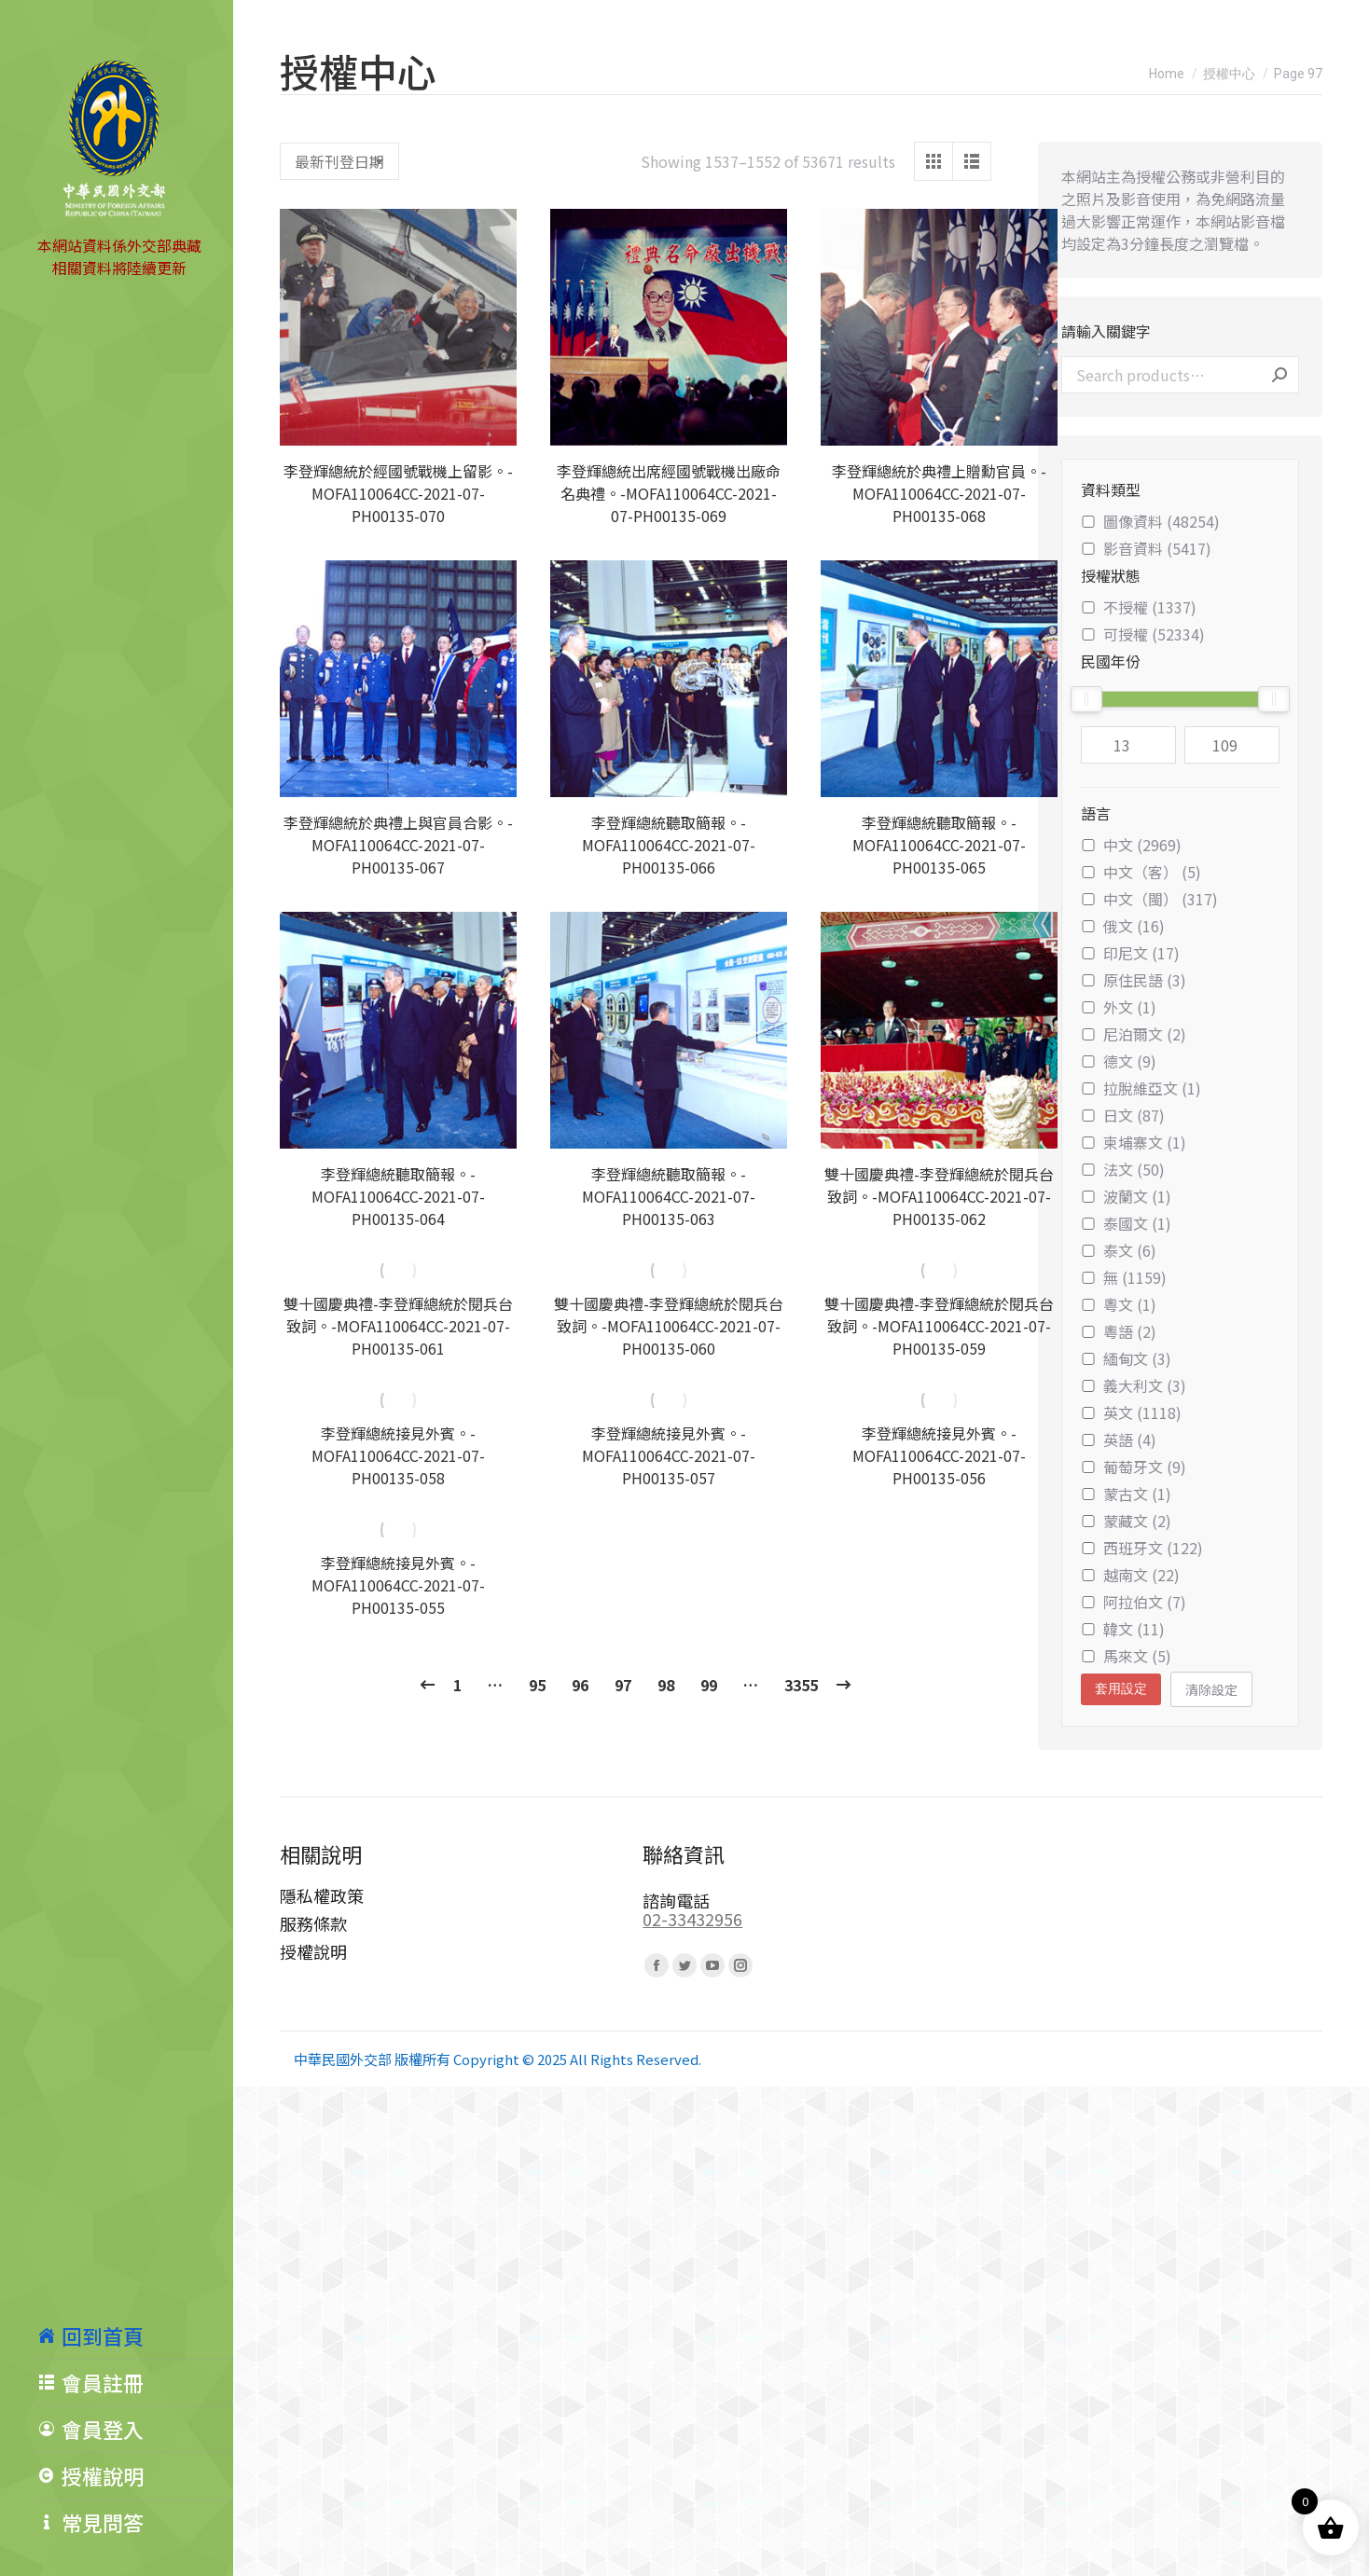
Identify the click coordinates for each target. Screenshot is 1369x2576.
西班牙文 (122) (1142, 1547)
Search (1279, 374)
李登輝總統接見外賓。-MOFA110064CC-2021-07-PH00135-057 (668, 1455)
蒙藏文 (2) (1126, 1520)
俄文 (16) (1123, 926)
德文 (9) (1118, 1061)
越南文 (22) (1130, 1575)
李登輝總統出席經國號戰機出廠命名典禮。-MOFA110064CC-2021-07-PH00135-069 (669, 493)
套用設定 (1121, 1688)
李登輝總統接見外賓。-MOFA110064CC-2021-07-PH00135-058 (398, 1455)
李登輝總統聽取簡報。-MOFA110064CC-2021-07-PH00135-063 (668, 1196)
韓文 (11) (1123, 1629)
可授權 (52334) (1143, 634)
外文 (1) (1118, 1007)
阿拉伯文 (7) (1133, 1602)
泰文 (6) (1118, 1250)
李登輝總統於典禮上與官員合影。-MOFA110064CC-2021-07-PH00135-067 (398, 844)
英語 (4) (1118, 1439)
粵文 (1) (1118, 1304)
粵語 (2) (1118, 1331)
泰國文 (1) (1126, 1223)
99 (708, 1685)
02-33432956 (692, 1919)
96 (580, 1685)
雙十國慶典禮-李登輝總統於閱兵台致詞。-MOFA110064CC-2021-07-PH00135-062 (939, 1196)
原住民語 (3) (1133, 980)
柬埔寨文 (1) (1133, 1142)
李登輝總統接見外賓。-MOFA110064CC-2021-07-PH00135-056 (939, 1455)
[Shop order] (339, 161)
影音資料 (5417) (1146, 548)
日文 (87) (1123, 1115)
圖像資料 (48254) (1150, 521)
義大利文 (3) (1133, 1385)
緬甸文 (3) (1126, 1358)
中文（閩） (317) (1149, 899)
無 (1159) (1124, 1277)
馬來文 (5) (1126, 1656)
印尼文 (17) (1130, 953)
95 (537, 1685)
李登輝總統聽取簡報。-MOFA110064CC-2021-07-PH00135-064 (398, 1196)
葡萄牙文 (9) (1133, 1466)
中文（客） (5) (1141, 872)
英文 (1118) (1131, 1412)
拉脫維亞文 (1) (1141, 1088)
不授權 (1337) (1138, 607)
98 (665, 1685)
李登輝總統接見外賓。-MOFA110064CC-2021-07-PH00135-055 (398, 1585)
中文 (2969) (1131, 844)
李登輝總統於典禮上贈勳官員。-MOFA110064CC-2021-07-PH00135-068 (939, 493)
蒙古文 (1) (1126, 1493)
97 (623, 1685)
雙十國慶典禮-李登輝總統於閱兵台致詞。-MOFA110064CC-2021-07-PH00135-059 (939, 1325)
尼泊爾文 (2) (1133, 1034)
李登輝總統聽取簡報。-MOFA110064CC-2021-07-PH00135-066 (668, 844)
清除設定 (1211, 1689)
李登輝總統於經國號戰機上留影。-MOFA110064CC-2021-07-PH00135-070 (398, 493)
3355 (801, 1685)
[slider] (1086, 699)
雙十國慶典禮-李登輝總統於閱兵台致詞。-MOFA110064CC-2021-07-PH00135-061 (398, 1325)
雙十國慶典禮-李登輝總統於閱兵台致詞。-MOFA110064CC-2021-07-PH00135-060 (668, 1325)
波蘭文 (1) (1126, 1196)
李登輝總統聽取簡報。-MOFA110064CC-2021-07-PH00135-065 (939, 844)
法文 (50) (1123, 1169)
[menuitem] (135, 2335)
